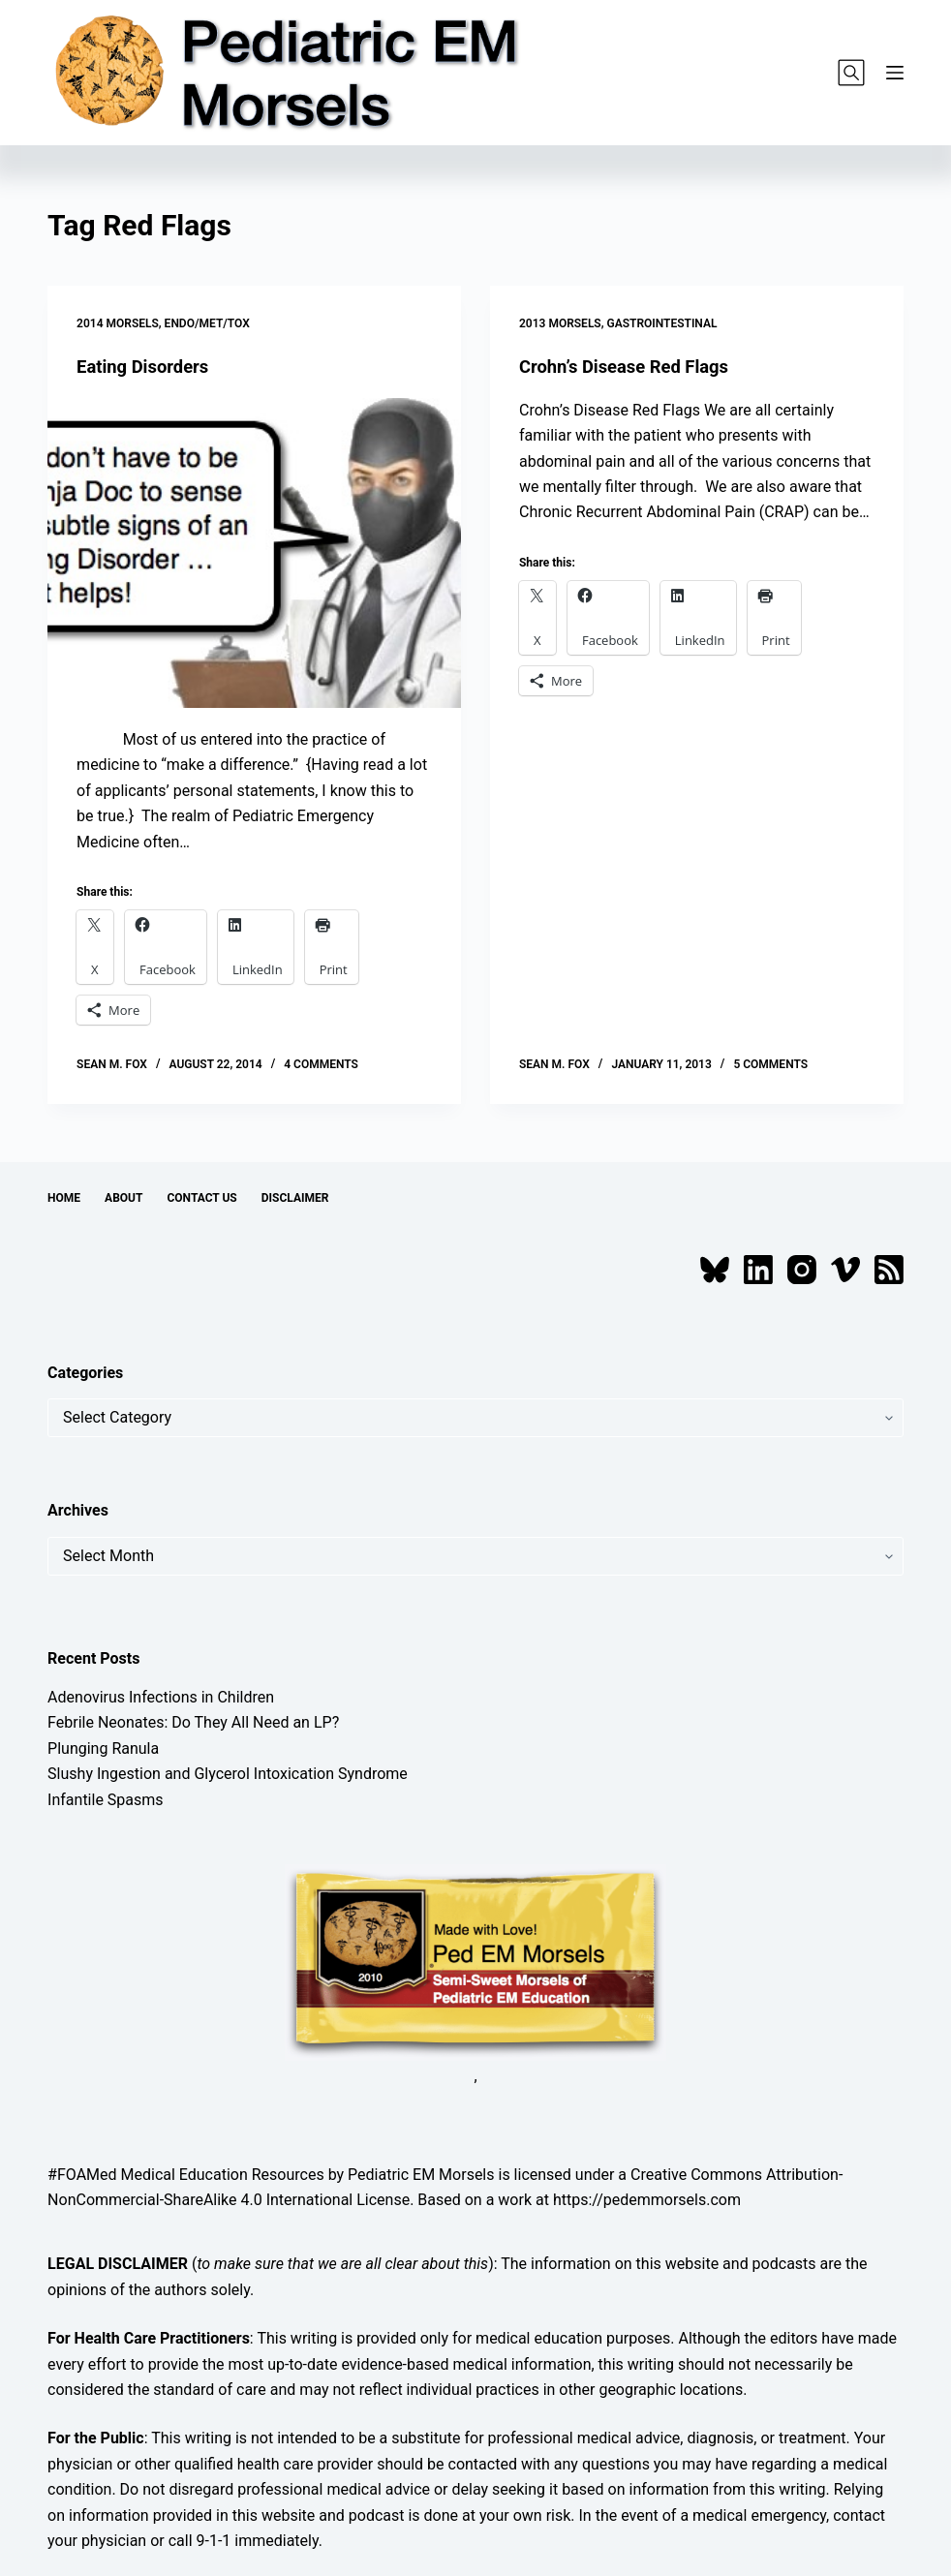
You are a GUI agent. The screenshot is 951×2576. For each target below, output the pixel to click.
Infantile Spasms (105, 1800)
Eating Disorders (148, 366)
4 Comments (321, 1064)
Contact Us (201, 1198)
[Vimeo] (845, 1269)
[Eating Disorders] (254, 553)
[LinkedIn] (758, 1269)
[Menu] (895, 72)
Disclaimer (295, 1198)
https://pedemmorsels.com (647, 2200)
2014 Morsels (118, 323)
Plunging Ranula (103, 1748)
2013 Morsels (560, 323)
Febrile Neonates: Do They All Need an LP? (193, 1722)
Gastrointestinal (662, 323)
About (123, 1198)
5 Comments (770, 1064)
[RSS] (889, 1269)
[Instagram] (801, 1269)
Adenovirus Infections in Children (160, 1697)
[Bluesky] (714, 1269)
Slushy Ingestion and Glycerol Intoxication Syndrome (227, 1773)
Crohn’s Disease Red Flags (633, 366)
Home (63, 1198)
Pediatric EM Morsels (421, 2174)
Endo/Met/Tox (207, 323)
